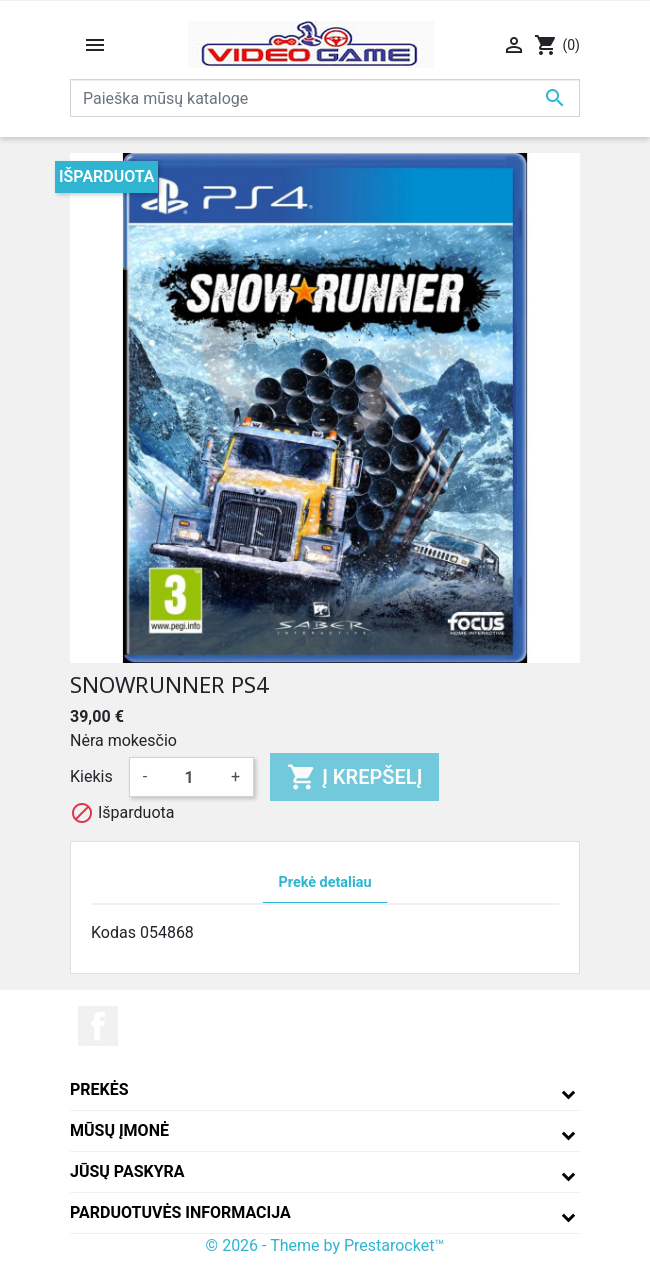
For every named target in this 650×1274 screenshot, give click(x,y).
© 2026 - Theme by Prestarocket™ (325, 1245)
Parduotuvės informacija (180, 1212)
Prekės (99, 1089)
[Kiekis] (189, 777)
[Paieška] (325, 98)
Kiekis (91, 776)
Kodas (113, 932)
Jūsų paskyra (127, 1171)
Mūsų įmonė (119, 1130)
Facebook (98, 1026)
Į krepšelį (354, 777)
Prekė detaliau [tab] (325, 882)
